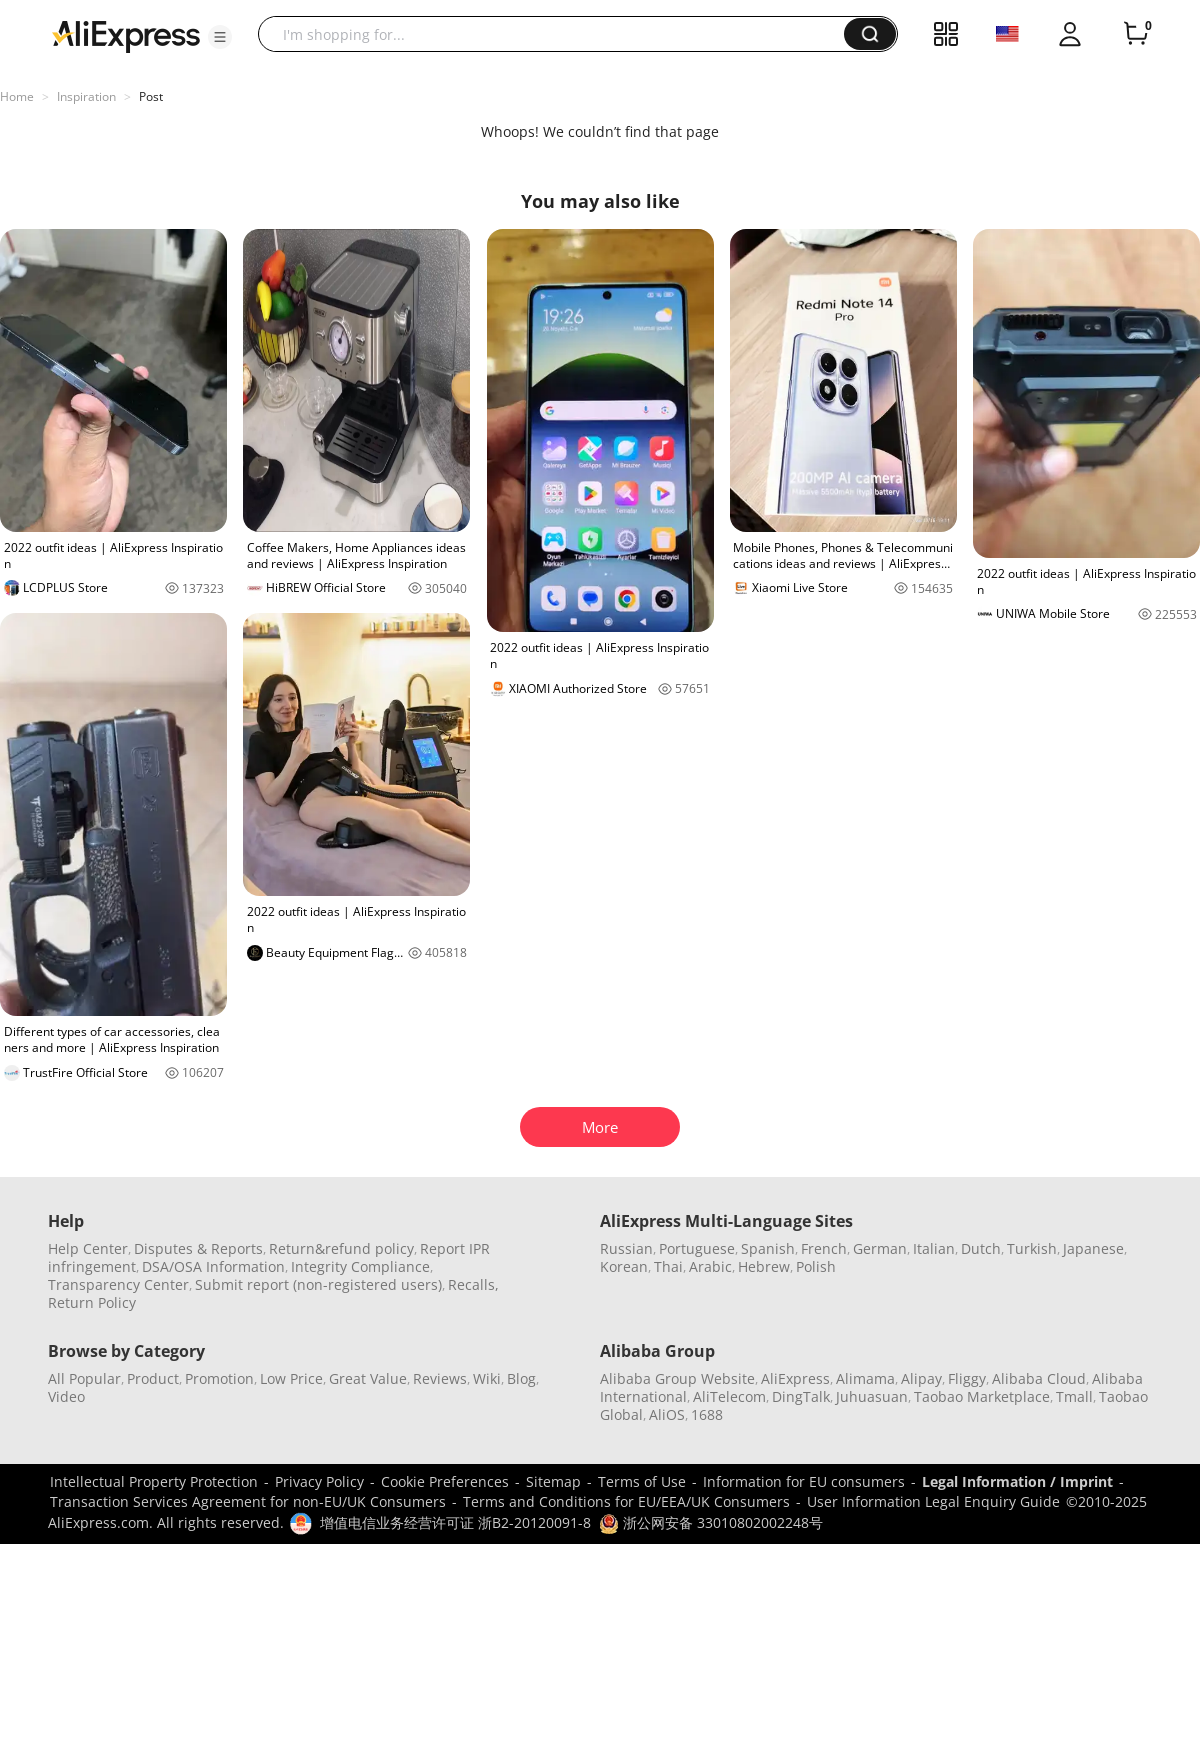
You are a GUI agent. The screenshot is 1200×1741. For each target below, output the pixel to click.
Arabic (710, 1266)
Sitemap (553, 1481)
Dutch (981, 1248)
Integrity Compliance (360, 1266)
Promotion (219, 1378)
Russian (626, 1248)
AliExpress (795, 1378)
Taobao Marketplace (982, 1396)
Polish (816, 1266)
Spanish (768, 1248)
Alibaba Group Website (677, 1378)
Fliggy (967, 1378)
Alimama (865, 1378)
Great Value (368, 1378)
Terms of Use (642, 1481)
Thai (668, 1266)
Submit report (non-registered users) (318, 1284)
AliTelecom (729, 1396)
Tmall (1074, 1396)
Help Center (88, 1248)
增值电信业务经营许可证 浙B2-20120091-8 (455, 1522)
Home (17, 96)
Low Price (291, 1378)
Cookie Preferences (445, 1481)
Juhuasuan (872, 1396)
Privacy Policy (319, 1481)
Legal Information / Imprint (1017, 1481)
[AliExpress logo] (126, 35)
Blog (521, 1378)
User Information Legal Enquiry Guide (933, 1501)
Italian (934, 1248)
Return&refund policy (341, 1248)
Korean (624, 1266)
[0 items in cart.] (1136, 34)
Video (66, 1396)
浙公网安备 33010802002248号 (711, 1522)
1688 (707, 1414)
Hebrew (764, 1266)
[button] (220, 37)
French (824, 1248)
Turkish (1032, 1248)
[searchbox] (558, 34)
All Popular (84, 1378)
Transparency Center (118, 1284)
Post (151, 96)
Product (153, 1378)
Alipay (921, 1378)
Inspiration (86, 96)
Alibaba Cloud (1039, 1378)
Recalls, (473, 1284)
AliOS (667, 1414)
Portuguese (697, 1248)
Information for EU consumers (804, 1481)
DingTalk (801, 1396)
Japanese (1093, 1248)
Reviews (440, 1378)
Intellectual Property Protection (154, 1481)
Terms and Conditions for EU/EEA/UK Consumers (626, 1501)
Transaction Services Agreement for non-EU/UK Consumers (248, 1501)
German (880, 1248)
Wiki (487, 1378)
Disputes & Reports (198, 1248)
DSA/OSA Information (213, 1266)
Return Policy (92, 1302)
